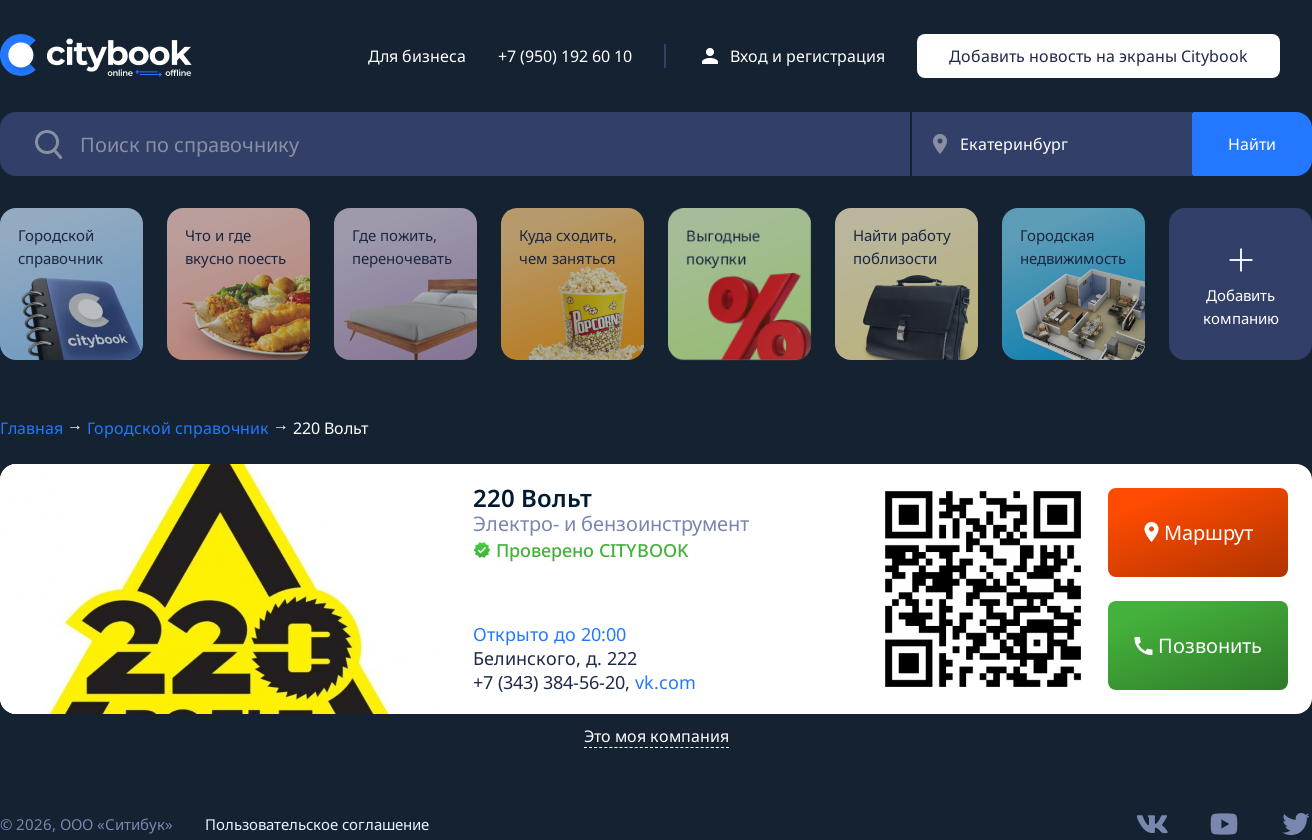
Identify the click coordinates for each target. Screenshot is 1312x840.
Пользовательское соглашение (317, 824)
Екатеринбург (1014, 144)
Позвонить (1198, 645)
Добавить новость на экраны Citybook (1098, 56)
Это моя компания (656, 736)
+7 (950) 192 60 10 (565, 56)
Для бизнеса (417, 56)
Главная (31, 428)
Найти (1252, 144)
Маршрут (1198, 532)
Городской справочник (178, 428)
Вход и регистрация (807, 56)
